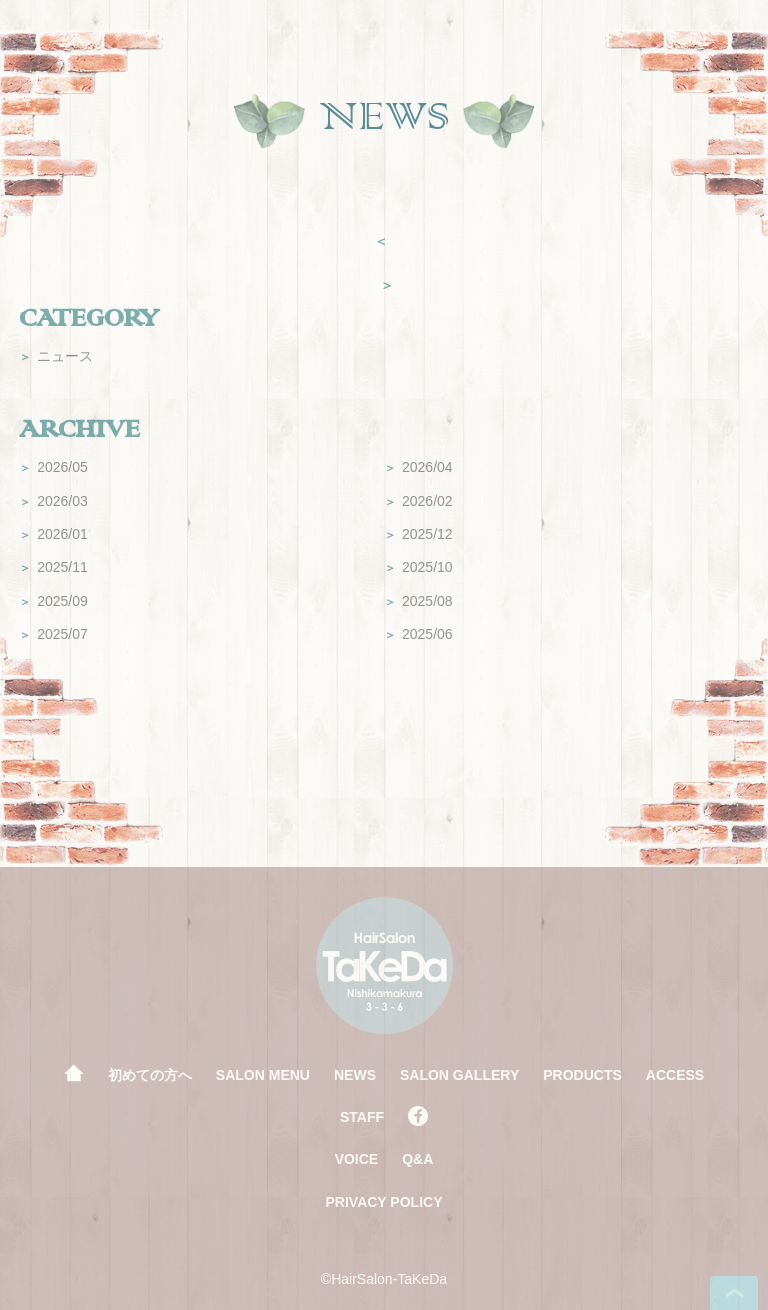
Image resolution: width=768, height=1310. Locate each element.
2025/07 (53, 634)
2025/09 (53, 601)
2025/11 (53, 567)
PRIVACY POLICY (384, 1202)
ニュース (56, 356)
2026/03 (53, 501)
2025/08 (418, 601)
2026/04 (418, 467)
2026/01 (53, 534)
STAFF (362, 1117)
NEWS (355, 1075)
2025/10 (418, 567)
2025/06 (418, 634)
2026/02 (418, 501)
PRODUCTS (582, 1075)
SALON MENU (263, 1075)
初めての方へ (150, 1075)
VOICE (357, 1159)
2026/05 (53, 467)
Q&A (417, 1159)
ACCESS (675, 1075)
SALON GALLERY (459, 1075)
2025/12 (418, 534)
